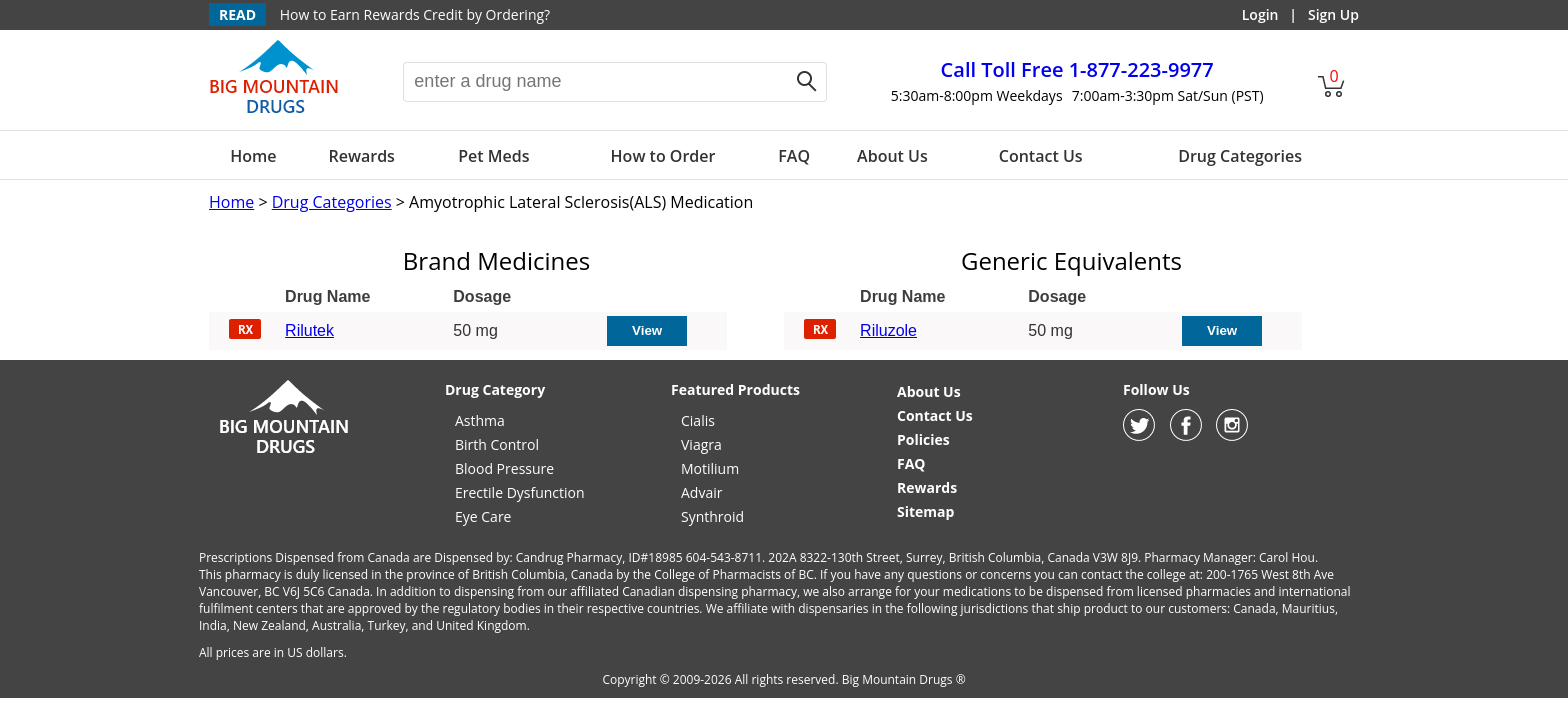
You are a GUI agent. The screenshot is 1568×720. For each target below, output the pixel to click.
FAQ (794, 156)
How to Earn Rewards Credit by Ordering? (415, 14)
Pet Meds (493, 156)
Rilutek (309, 330)
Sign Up (1333, 14)
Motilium (710, 468)
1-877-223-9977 (1077, 69)
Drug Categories (1240, 156)
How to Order (663, 156)
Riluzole (888, 330)
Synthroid (712, 516)
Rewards (361, 156)
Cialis (698, 420)
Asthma (480, 420)
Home (253, 156)
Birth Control (497, 444)
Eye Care (483, 516)
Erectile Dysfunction (520, 492)
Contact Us (1041, 156)
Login (1260, 14)
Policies (923, 439)
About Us (892, 156)
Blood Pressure (504, 468)
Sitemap (925, 511)
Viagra (701, 444)
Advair (701, 492)
